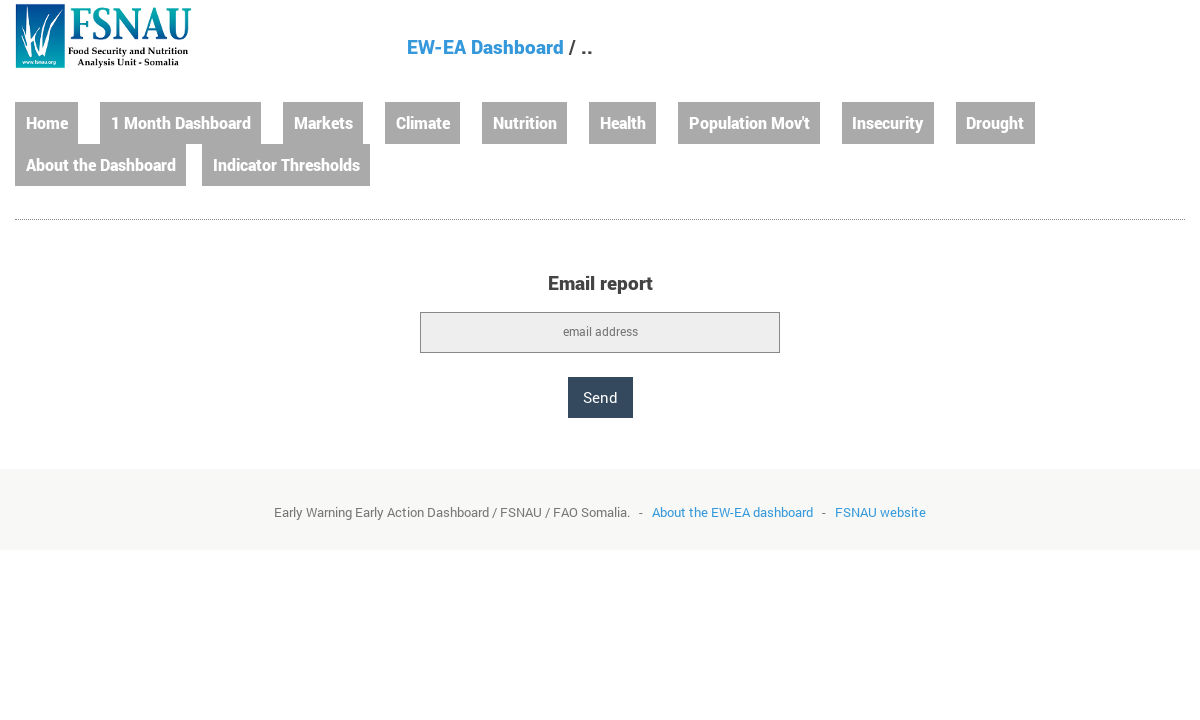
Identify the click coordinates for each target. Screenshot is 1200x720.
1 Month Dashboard (181, 122)
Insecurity (887, 122)
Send (600, 397)
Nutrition (525, 122)
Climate (423, 122)
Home (47, 122)
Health (623, 122)
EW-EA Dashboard (485, 46)
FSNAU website (880, 512)
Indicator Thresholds (286, 164)
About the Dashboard (101, 164)
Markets (323, 122)
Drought (995, 122)
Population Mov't (749, 122)
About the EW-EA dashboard (732, 512)
